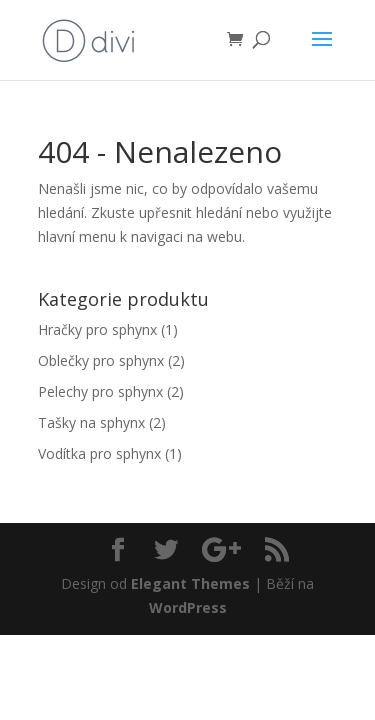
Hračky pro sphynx (97, 329)
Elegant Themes (190, 583)
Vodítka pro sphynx (99, 453)
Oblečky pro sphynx (101, 360)
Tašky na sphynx (91, 422)
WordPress (188, 607)
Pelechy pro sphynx (100, 391)
